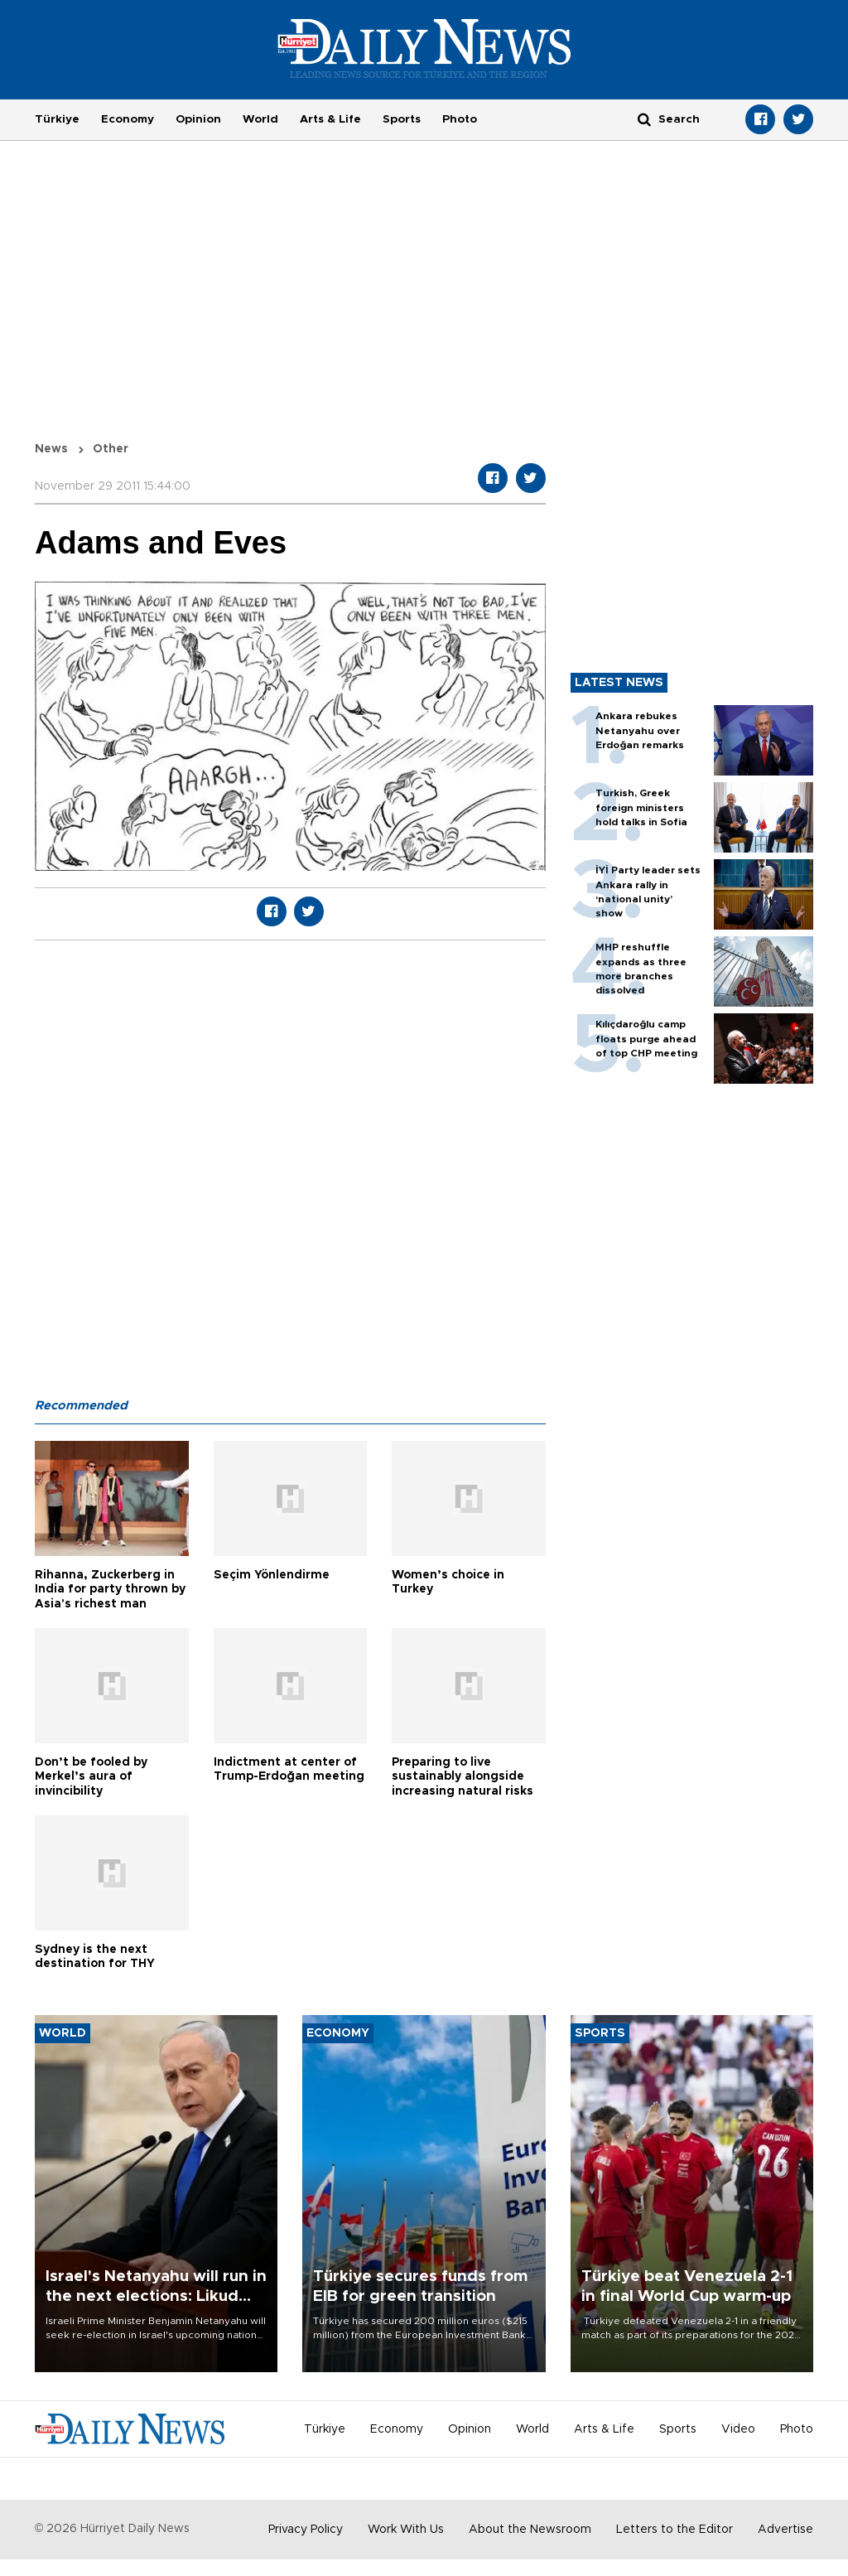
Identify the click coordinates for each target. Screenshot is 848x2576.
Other (110, 449)
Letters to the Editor (674, 2529)
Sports (402, 119)
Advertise (785, 2529)
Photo (459, 119)
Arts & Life (330, 119)
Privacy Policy (305, 2529)
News (51, 449)
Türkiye (57, 119)
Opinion (198, 119)
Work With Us (406, 2529)
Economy (127, 119)
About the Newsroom (530, 2529)
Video (738, 2429)
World (260, 119)
